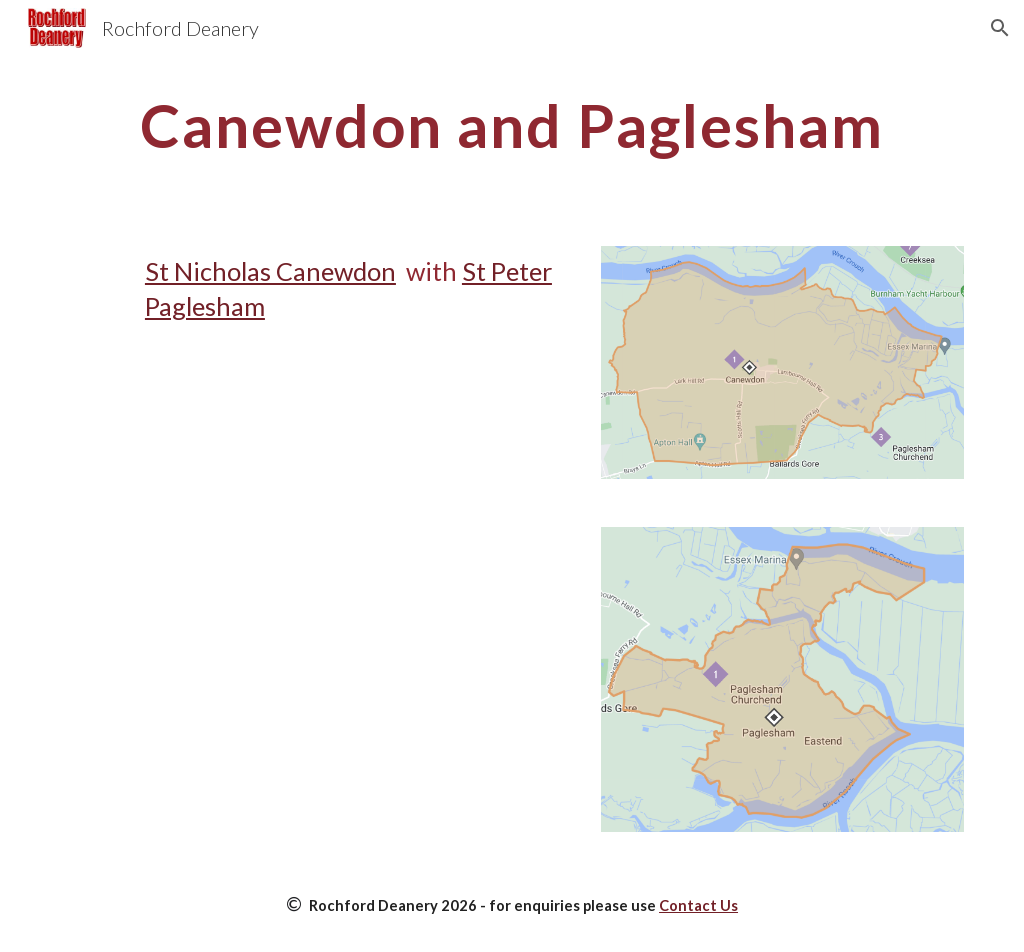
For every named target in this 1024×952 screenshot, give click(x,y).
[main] (512, 125)
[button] (1000, 28)
